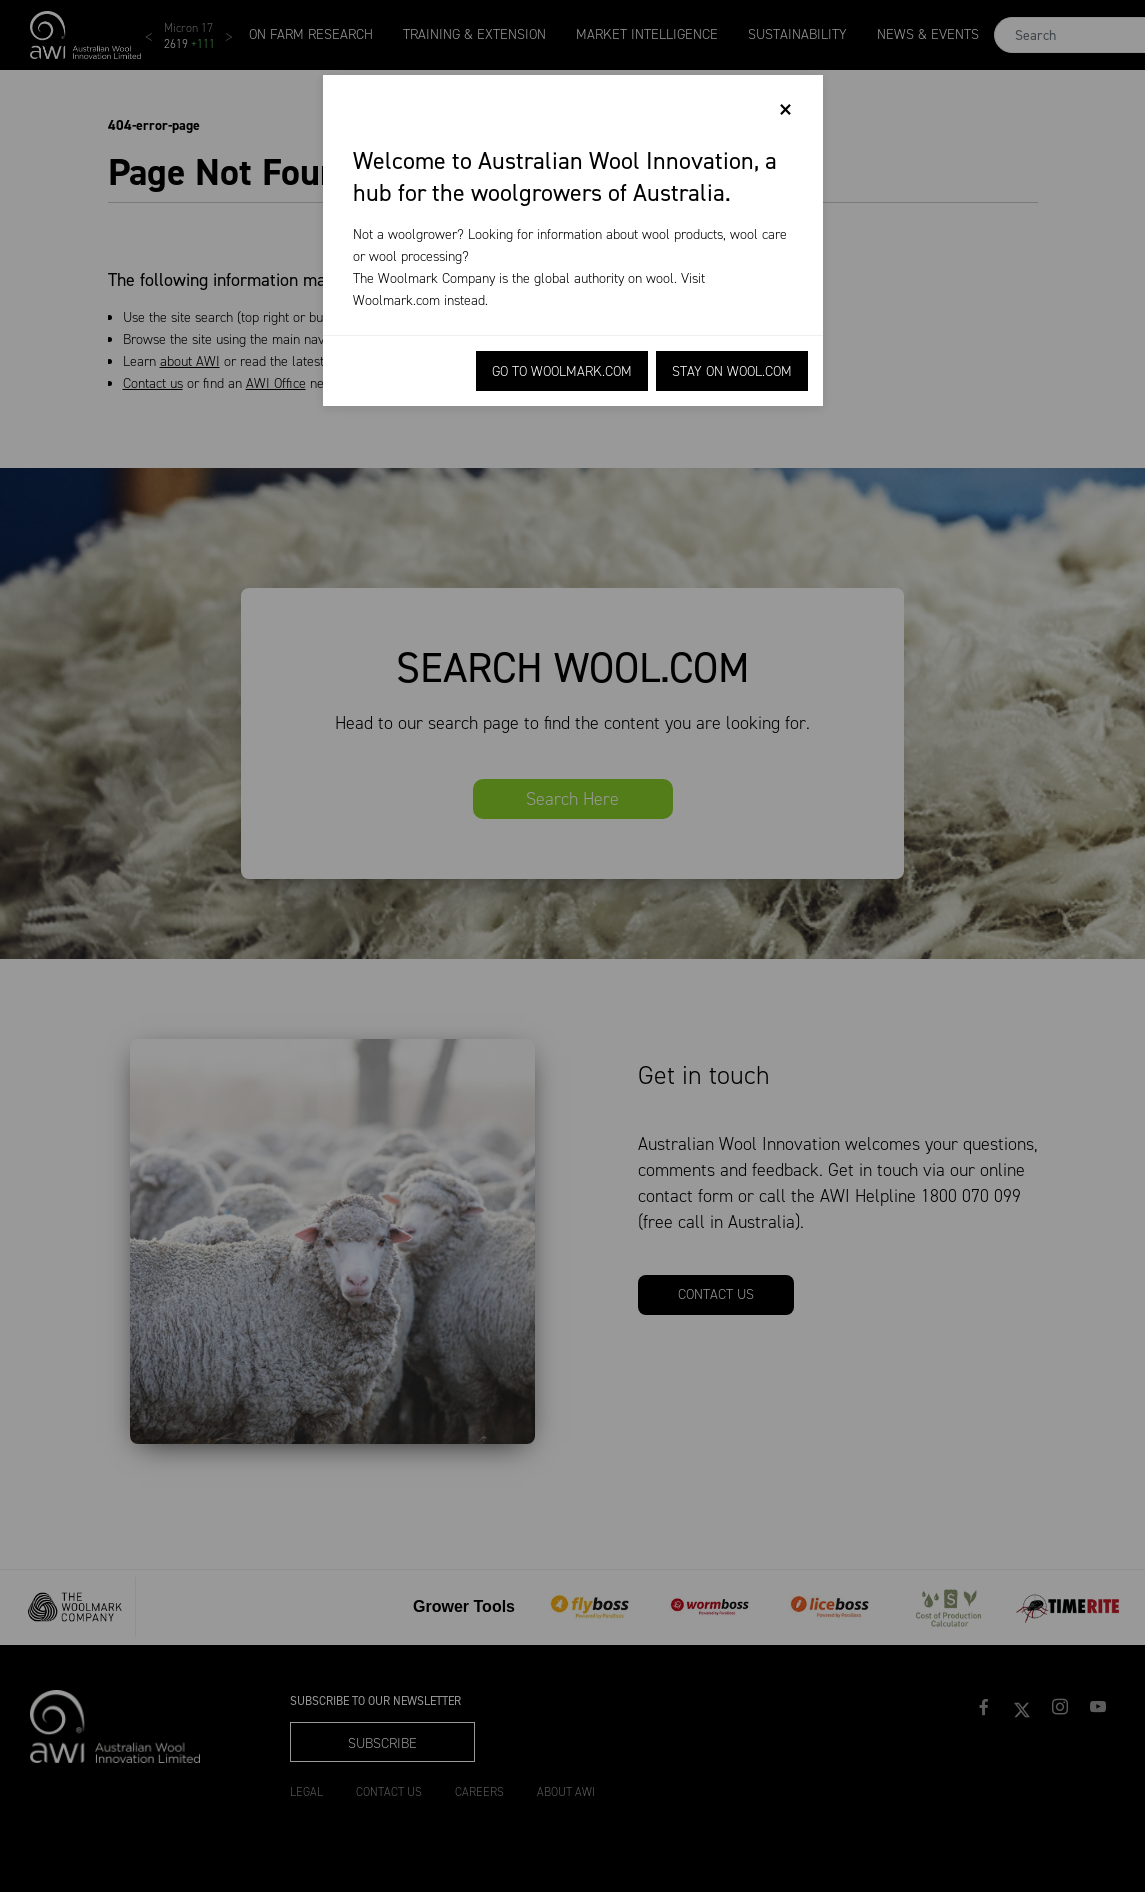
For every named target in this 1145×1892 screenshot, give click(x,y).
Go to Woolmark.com (562, 371)
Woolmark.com (396, 300)
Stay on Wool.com (732, 371)
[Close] (785, 110)
